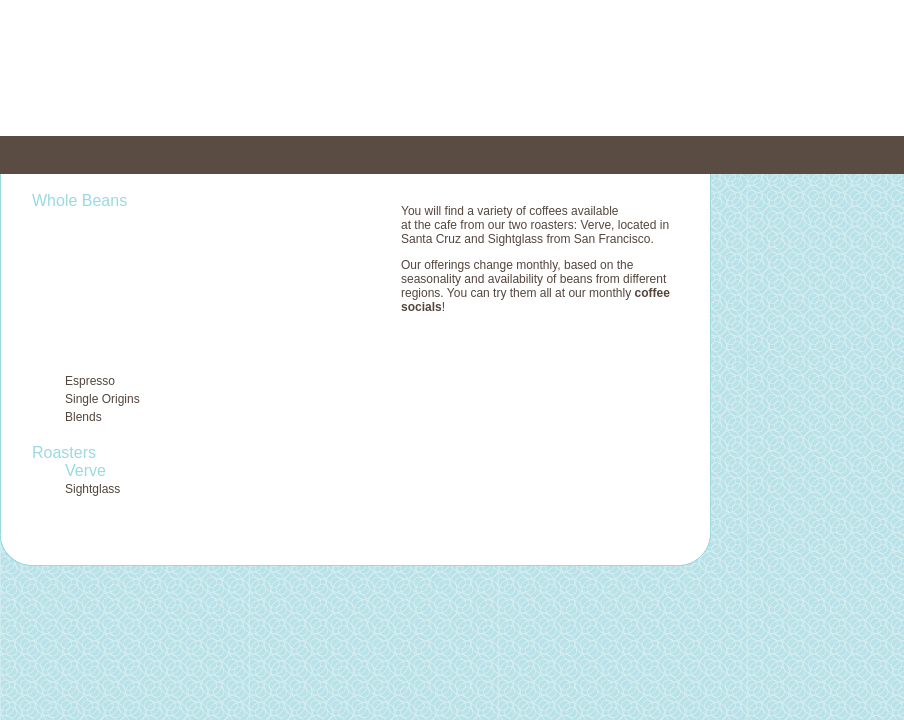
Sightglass (92, 489)
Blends (83, 417)
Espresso (90, 381)
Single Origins (102, 399)
